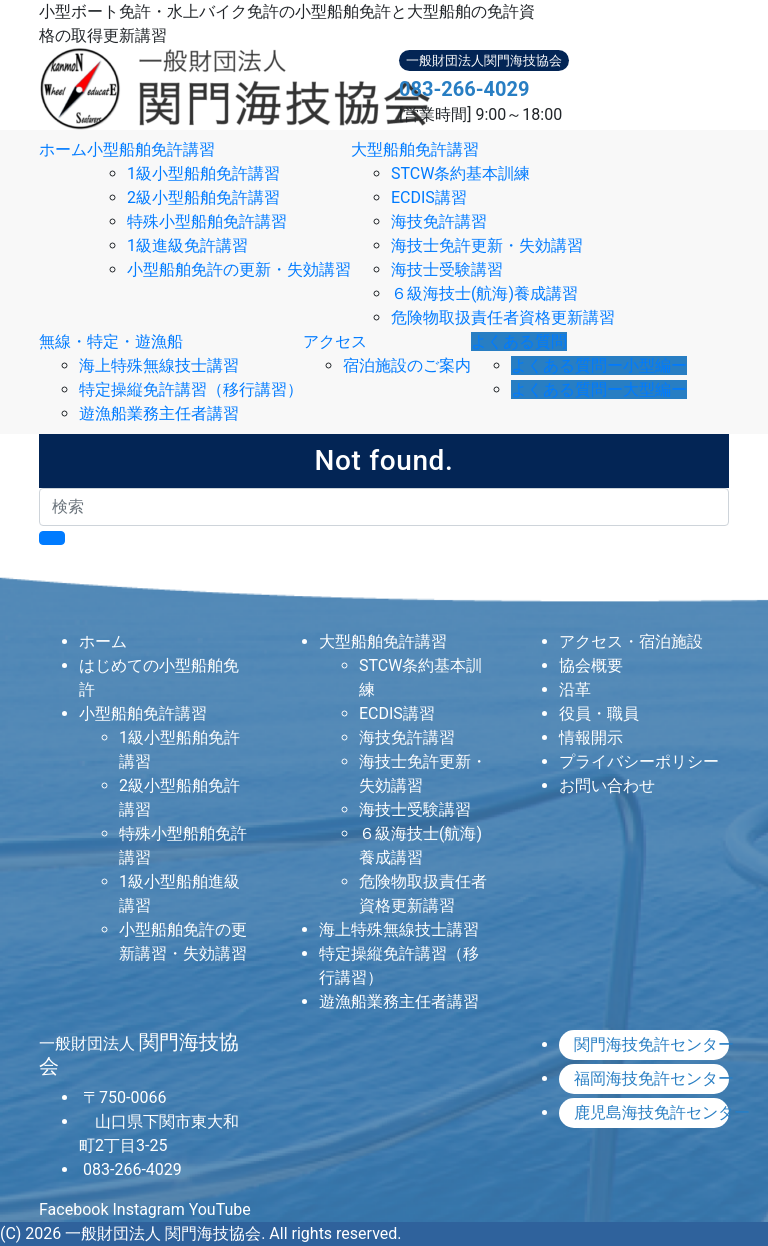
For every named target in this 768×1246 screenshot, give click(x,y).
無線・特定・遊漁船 (111, 341)
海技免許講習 (439, 221)
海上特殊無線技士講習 (159, 365)
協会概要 (591, 665)
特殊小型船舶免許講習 (207, 221)
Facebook (73, 1209)
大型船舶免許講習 (415, 149)
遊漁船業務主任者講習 (159, 413)
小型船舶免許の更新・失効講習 (239, 269)
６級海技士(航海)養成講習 (484, 293)
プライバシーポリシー (639, 761)
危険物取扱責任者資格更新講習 (503, 317)
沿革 (575, 689)
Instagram (148, 1209)
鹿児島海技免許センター (651, 1112)
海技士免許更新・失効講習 (487, 245)
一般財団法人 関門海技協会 (163, 1233)
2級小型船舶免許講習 (203, 197)
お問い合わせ (607, 785)
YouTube (220, 1209)
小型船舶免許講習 (151, 149)
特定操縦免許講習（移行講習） (191, 389)
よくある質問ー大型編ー (599, 389)
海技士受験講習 (447, 269)
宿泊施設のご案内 (407, 365)
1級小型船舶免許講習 (203, 173)
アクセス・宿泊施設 (631, 641)
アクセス (335, 341)
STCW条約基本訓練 (460, 173)
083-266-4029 (464, 89)
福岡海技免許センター (651, 1078)
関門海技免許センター (651, 1044)
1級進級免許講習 (187, 245)
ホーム (63, 149)
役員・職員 (599, 713)
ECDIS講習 (429, 197)
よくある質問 (519, 341)
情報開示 (591, 737)
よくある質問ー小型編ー (599, 365)
